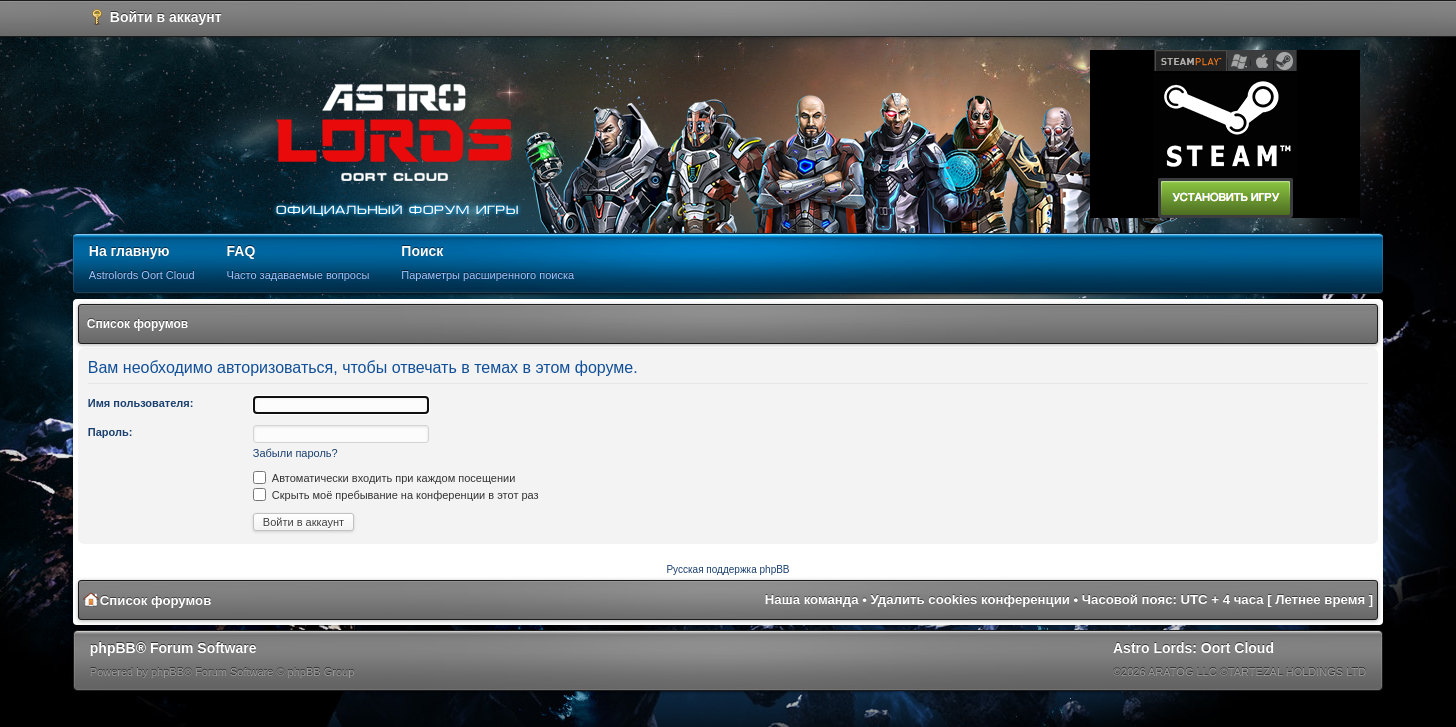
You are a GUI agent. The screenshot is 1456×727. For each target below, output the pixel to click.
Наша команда (812, 599)
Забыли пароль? (295, 453)
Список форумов (137, 324)
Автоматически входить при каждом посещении (384, 478)
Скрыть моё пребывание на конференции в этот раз (396, 495)
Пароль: (110, 432)
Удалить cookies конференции (970, 599)
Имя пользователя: (141, 403)
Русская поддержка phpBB (727, 569)
